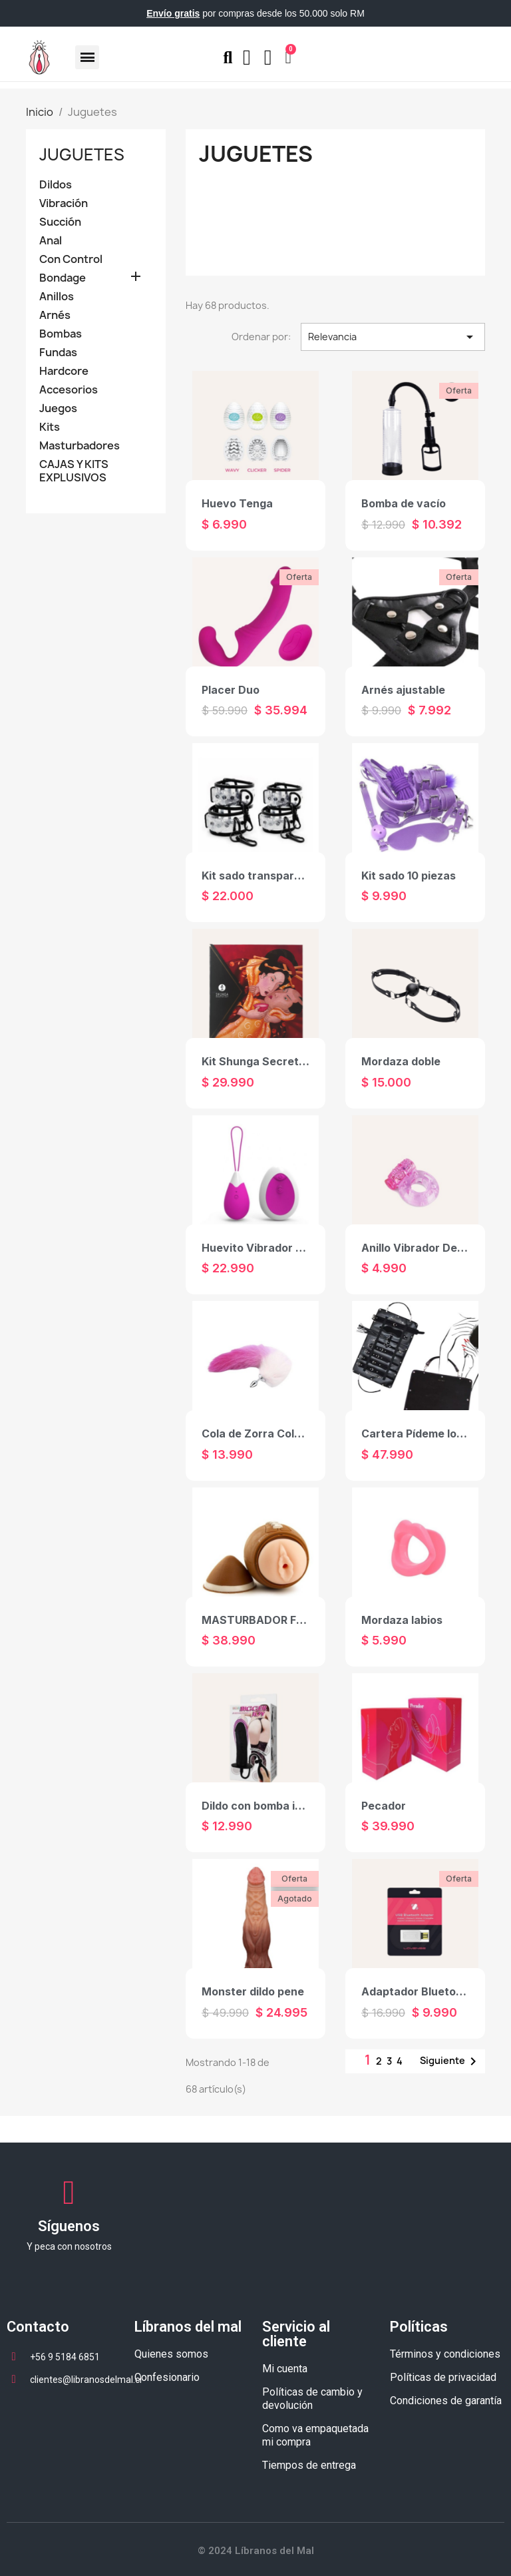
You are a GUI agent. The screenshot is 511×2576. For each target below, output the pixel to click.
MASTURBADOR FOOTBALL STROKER (302, 1620)
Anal (50, 241)
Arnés (55, 315)
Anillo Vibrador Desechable (433, 1247)
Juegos (58, 408)
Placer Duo (230, 689)
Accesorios (68, 390)
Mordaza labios (401, 1620)
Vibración (63, 203)
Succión (60, 222)
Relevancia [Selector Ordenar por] (393, 337)
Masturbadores (79, 446)
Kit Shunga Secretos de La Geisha (292, 1061)
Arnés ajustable (403, 689)
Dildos (55, 185)
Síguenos (69, 2226)
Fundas (58, 353)
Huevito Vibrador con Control (280, 1247)
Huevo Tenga (237, 503)
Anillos (56, 297)
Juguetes (81, 154)
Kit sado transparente (260, 875)
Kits (49, 427)
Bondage (62, 278)
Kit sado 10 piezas (408, 875)
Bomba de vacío (403, 503)
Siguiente (450, 2061)
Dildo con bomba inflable (266, 1805)
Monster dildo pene (253, 1991)
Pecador (383, 1805)
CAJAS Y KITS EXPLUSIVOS (73, 471)
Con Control (70, 259)
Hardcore (63, 371)
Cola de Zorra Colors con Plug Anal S (299, 1433)
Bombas (60, 334)
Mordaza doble (400, 1061)
